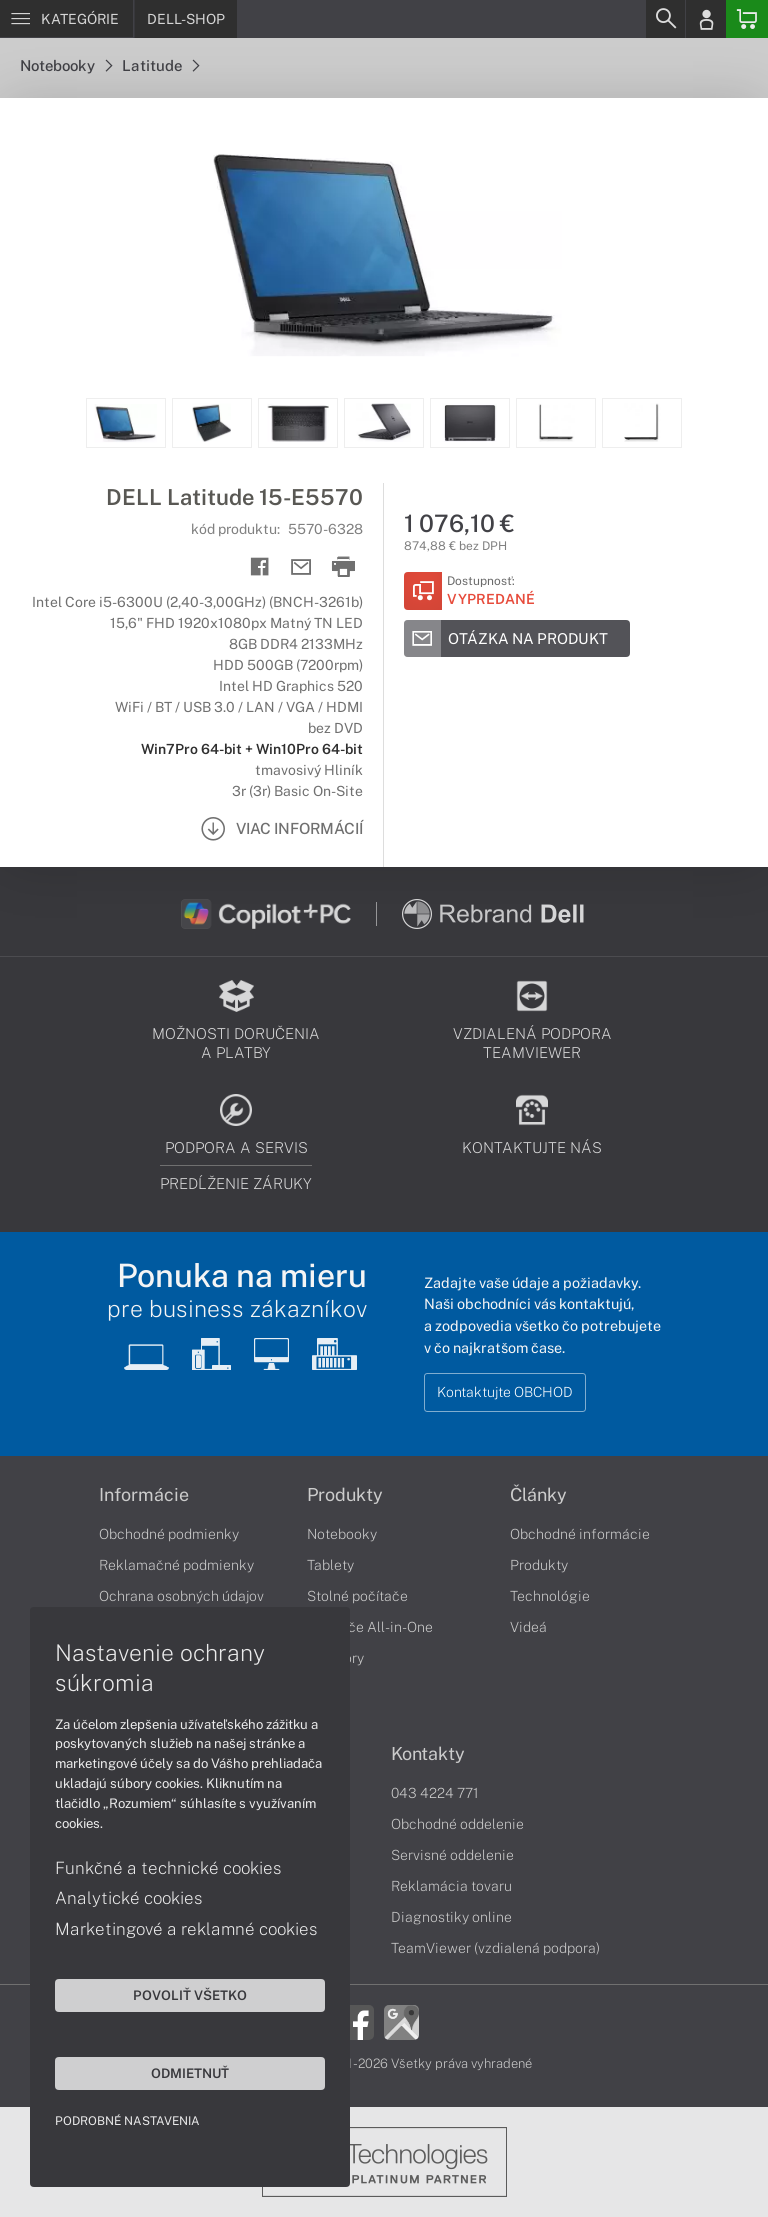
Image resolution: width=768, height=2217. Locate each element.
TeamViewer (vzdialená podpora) (495, 1948)
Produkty (345, 1495)
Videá (528, 1627)
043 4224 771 (435, 1793)
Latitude (160, 65)
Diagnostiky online (451, 1917)
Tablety (330, 1565)
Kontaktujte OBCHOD (505, 1392)
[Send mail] (301, 567)
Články (538, 1495)
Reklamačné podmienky (176, 1565)
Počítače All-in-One (370, 1627)
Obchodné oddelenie (457, 1824)
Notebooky (66, 65)
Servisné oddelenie (452, 1855)
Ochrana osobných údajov (181, 1596)
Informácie (144, 1495)
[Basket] (747, 19)
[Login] (706, 19)
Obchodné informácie (580, 1534)
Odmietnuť (190, 2073)
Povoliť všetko (190, 1995)
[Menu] (66, 19)
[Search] (665, 19)
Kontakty (428, 1754)
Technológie (550, 1596)
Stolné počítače (357, 1596)
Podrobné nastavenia (127, 2121)
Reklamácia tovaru (451, 1886)
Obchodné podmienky (169, 1534)
